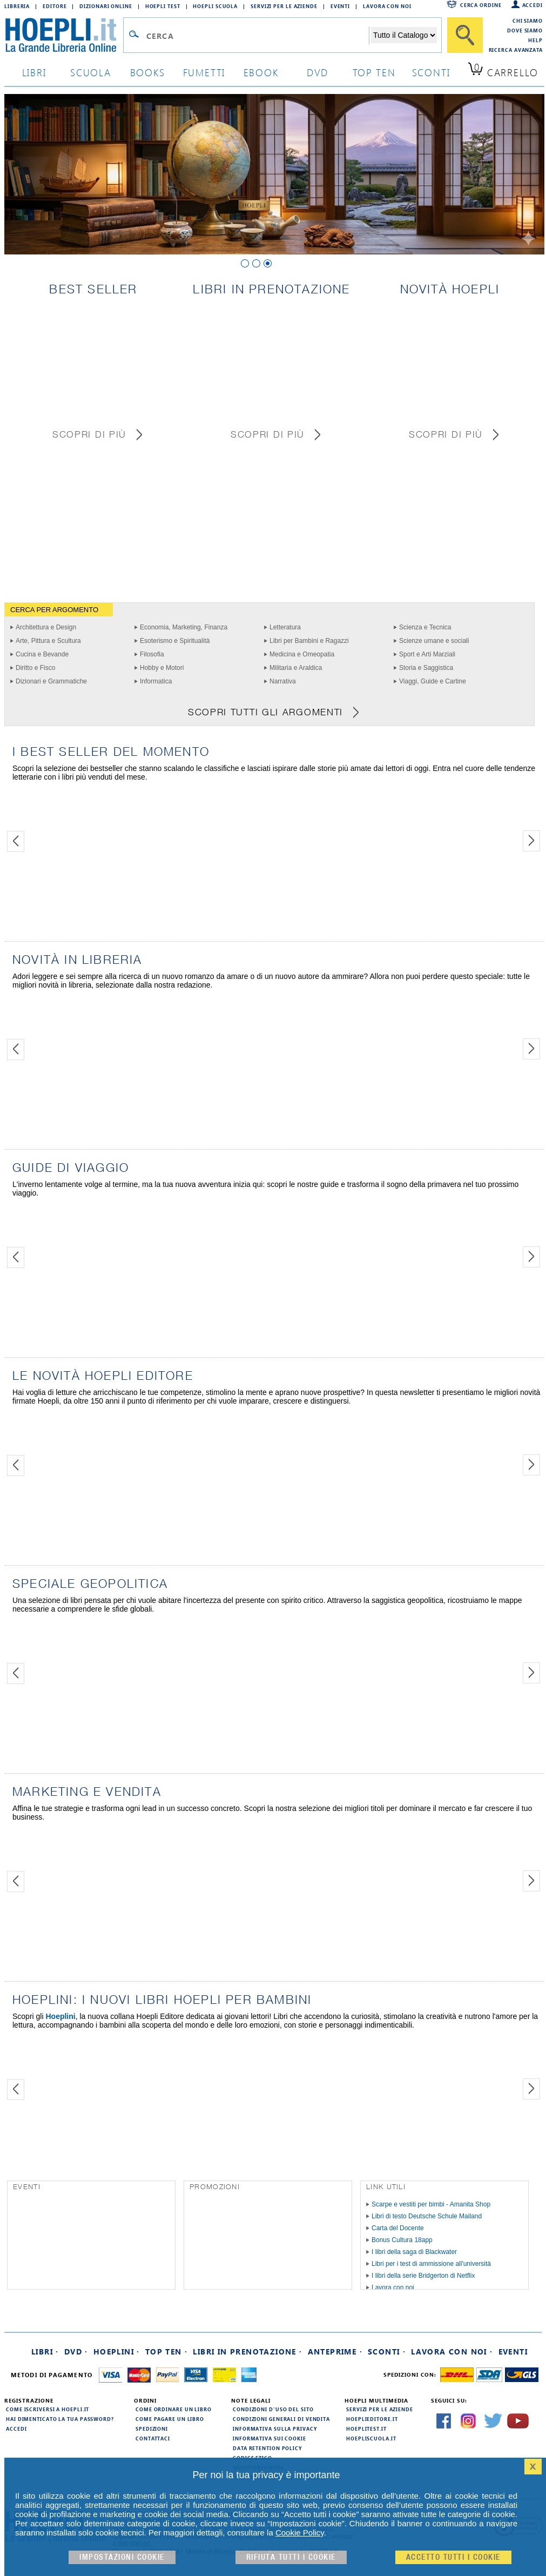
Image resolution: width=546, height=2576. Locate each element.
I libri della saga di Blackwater (414, 2252)
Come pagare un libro (170, 2419)
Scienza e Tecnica (425, 627)
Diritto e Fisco (35, 668)
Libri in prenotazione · (247, 2351)
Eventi (340, 6)
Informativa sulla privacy (275, 2428)
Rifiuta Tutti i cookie (291, 2557)
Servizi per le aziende (284, 6)
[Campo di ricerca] (257, 35)
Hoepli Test (162, 6)
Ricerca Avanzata (516, 49)
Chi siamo (528, 20)
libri (34, 72)
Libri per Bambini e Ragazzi (309, 641)
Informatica (156, 681)
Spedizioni (152, 2428)
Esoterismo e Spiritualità (175, 641)
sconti (431, 72)
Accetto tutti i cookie (453, 2557)
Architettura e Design (46, 627)
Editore (54, 6)
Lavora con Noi (387, 6)
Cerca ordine (481, 5)
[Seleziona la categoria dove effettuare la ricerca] (404, 35)
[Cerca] (465, 35)
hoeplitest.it (366, 2428)
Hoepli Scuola (215, 6)
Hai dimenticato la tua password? (60, 2419)
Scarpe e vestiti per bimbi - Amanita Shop (431, 2204)
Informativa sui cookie (269, 2438)
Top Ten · (166, 2351)
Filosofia (152, 654)
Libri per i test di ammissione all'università (431, 2264)
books (147, 72)
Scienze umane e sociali (434, 641)
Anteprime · (335, 2351)
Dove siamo (525, 30)
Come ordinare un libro (174, 2409)
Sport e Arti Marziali (427, 654)
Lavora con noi (393, 2287)
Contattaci (153, 2438)
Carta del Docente (398, 2228)
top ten (374, 72)
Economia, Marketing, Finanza (183, 627)
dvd (317, 72)
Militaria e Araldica (295, 668)
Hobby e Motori (162, 668)
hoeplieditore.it (371, 2419)
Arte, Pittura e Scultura (48, 641)
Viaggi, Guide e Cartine (432, 681)
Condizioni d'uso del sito (273, 2409)
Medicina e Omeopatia (301, 654)
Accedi (532, 5)
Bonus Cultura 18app (402, 2240)
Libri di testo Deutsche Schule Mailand (427, 2216)
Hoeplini (60, 2016)
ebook (261, 72)
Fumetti (204, 72)
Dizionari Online (105, 6)
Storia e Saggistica (426, 668)
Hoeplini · (116, 2351)
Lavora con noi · (452, 2351)
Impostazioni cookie (122, 2557)
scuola (90, 72)
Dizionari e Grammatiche (51, 681)
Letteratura (285, 627)
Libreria (17, 6)
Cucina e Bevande (42, 654)
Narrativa (282, 681)
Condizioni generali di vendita (281, 2419)
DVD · (76, 2351)
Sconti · (387, 2351)
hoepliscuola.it (371, 2438)
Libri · (45, 2351)
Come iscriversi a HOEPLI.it (47, 2409)
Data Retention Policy (267, 2448)
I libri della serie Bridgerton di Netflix (423, 2275)
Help (535, 40)
